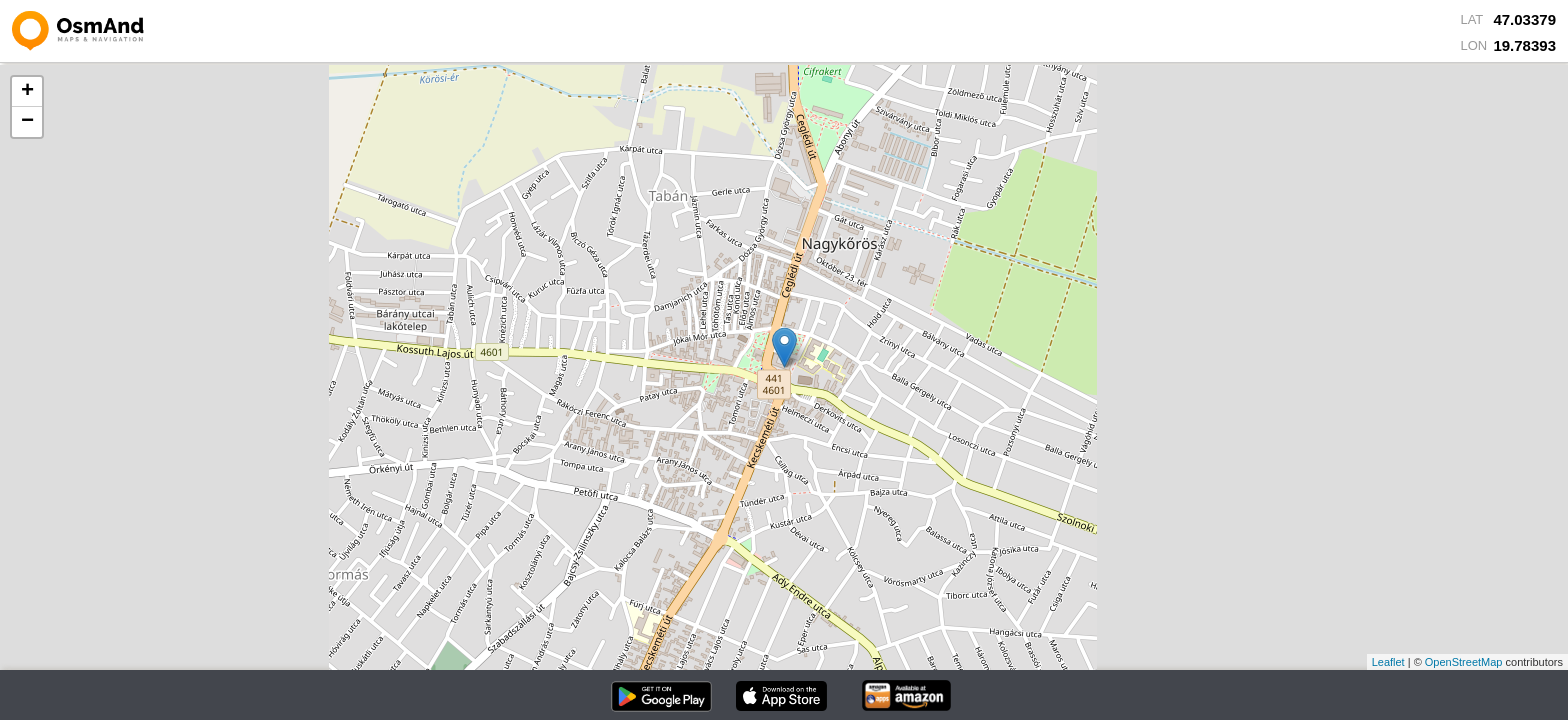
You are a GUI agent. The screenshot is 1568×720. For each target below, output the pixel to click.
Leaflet (1388, 662)
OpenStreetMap (1464, 662)
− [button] (27, 122)
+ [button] (27, 92)
